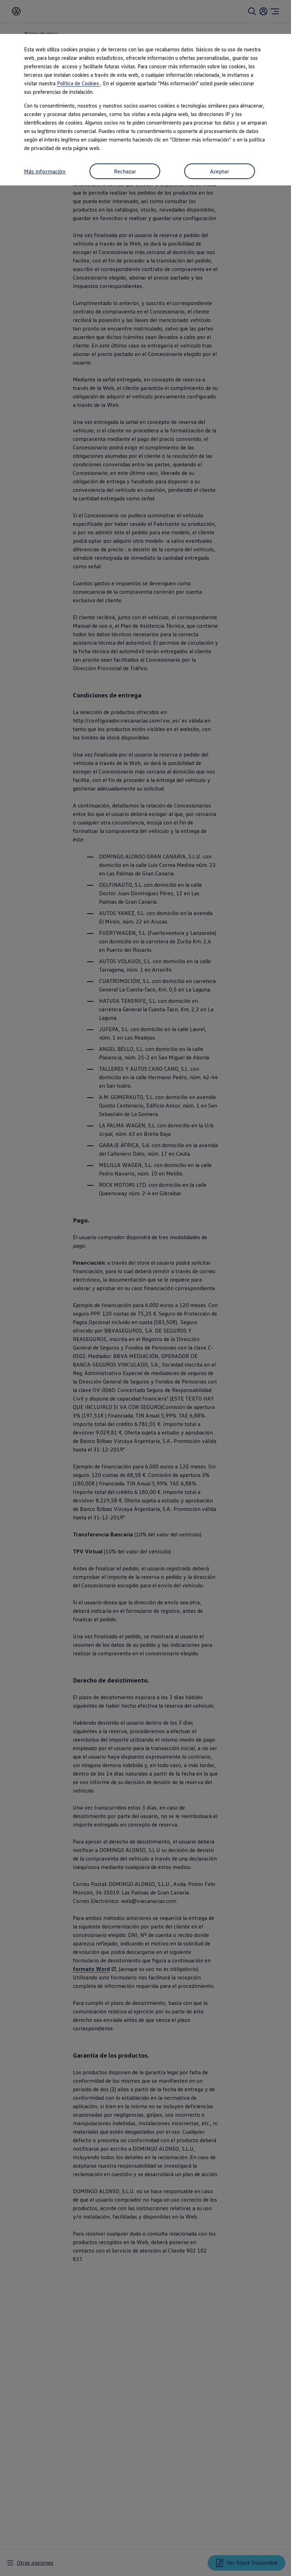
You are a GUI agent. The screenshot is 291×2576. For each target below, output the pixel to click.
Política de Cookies (78, 83)
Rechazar (125, 171)
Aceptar (219, 171)
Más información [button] (44, 171)
